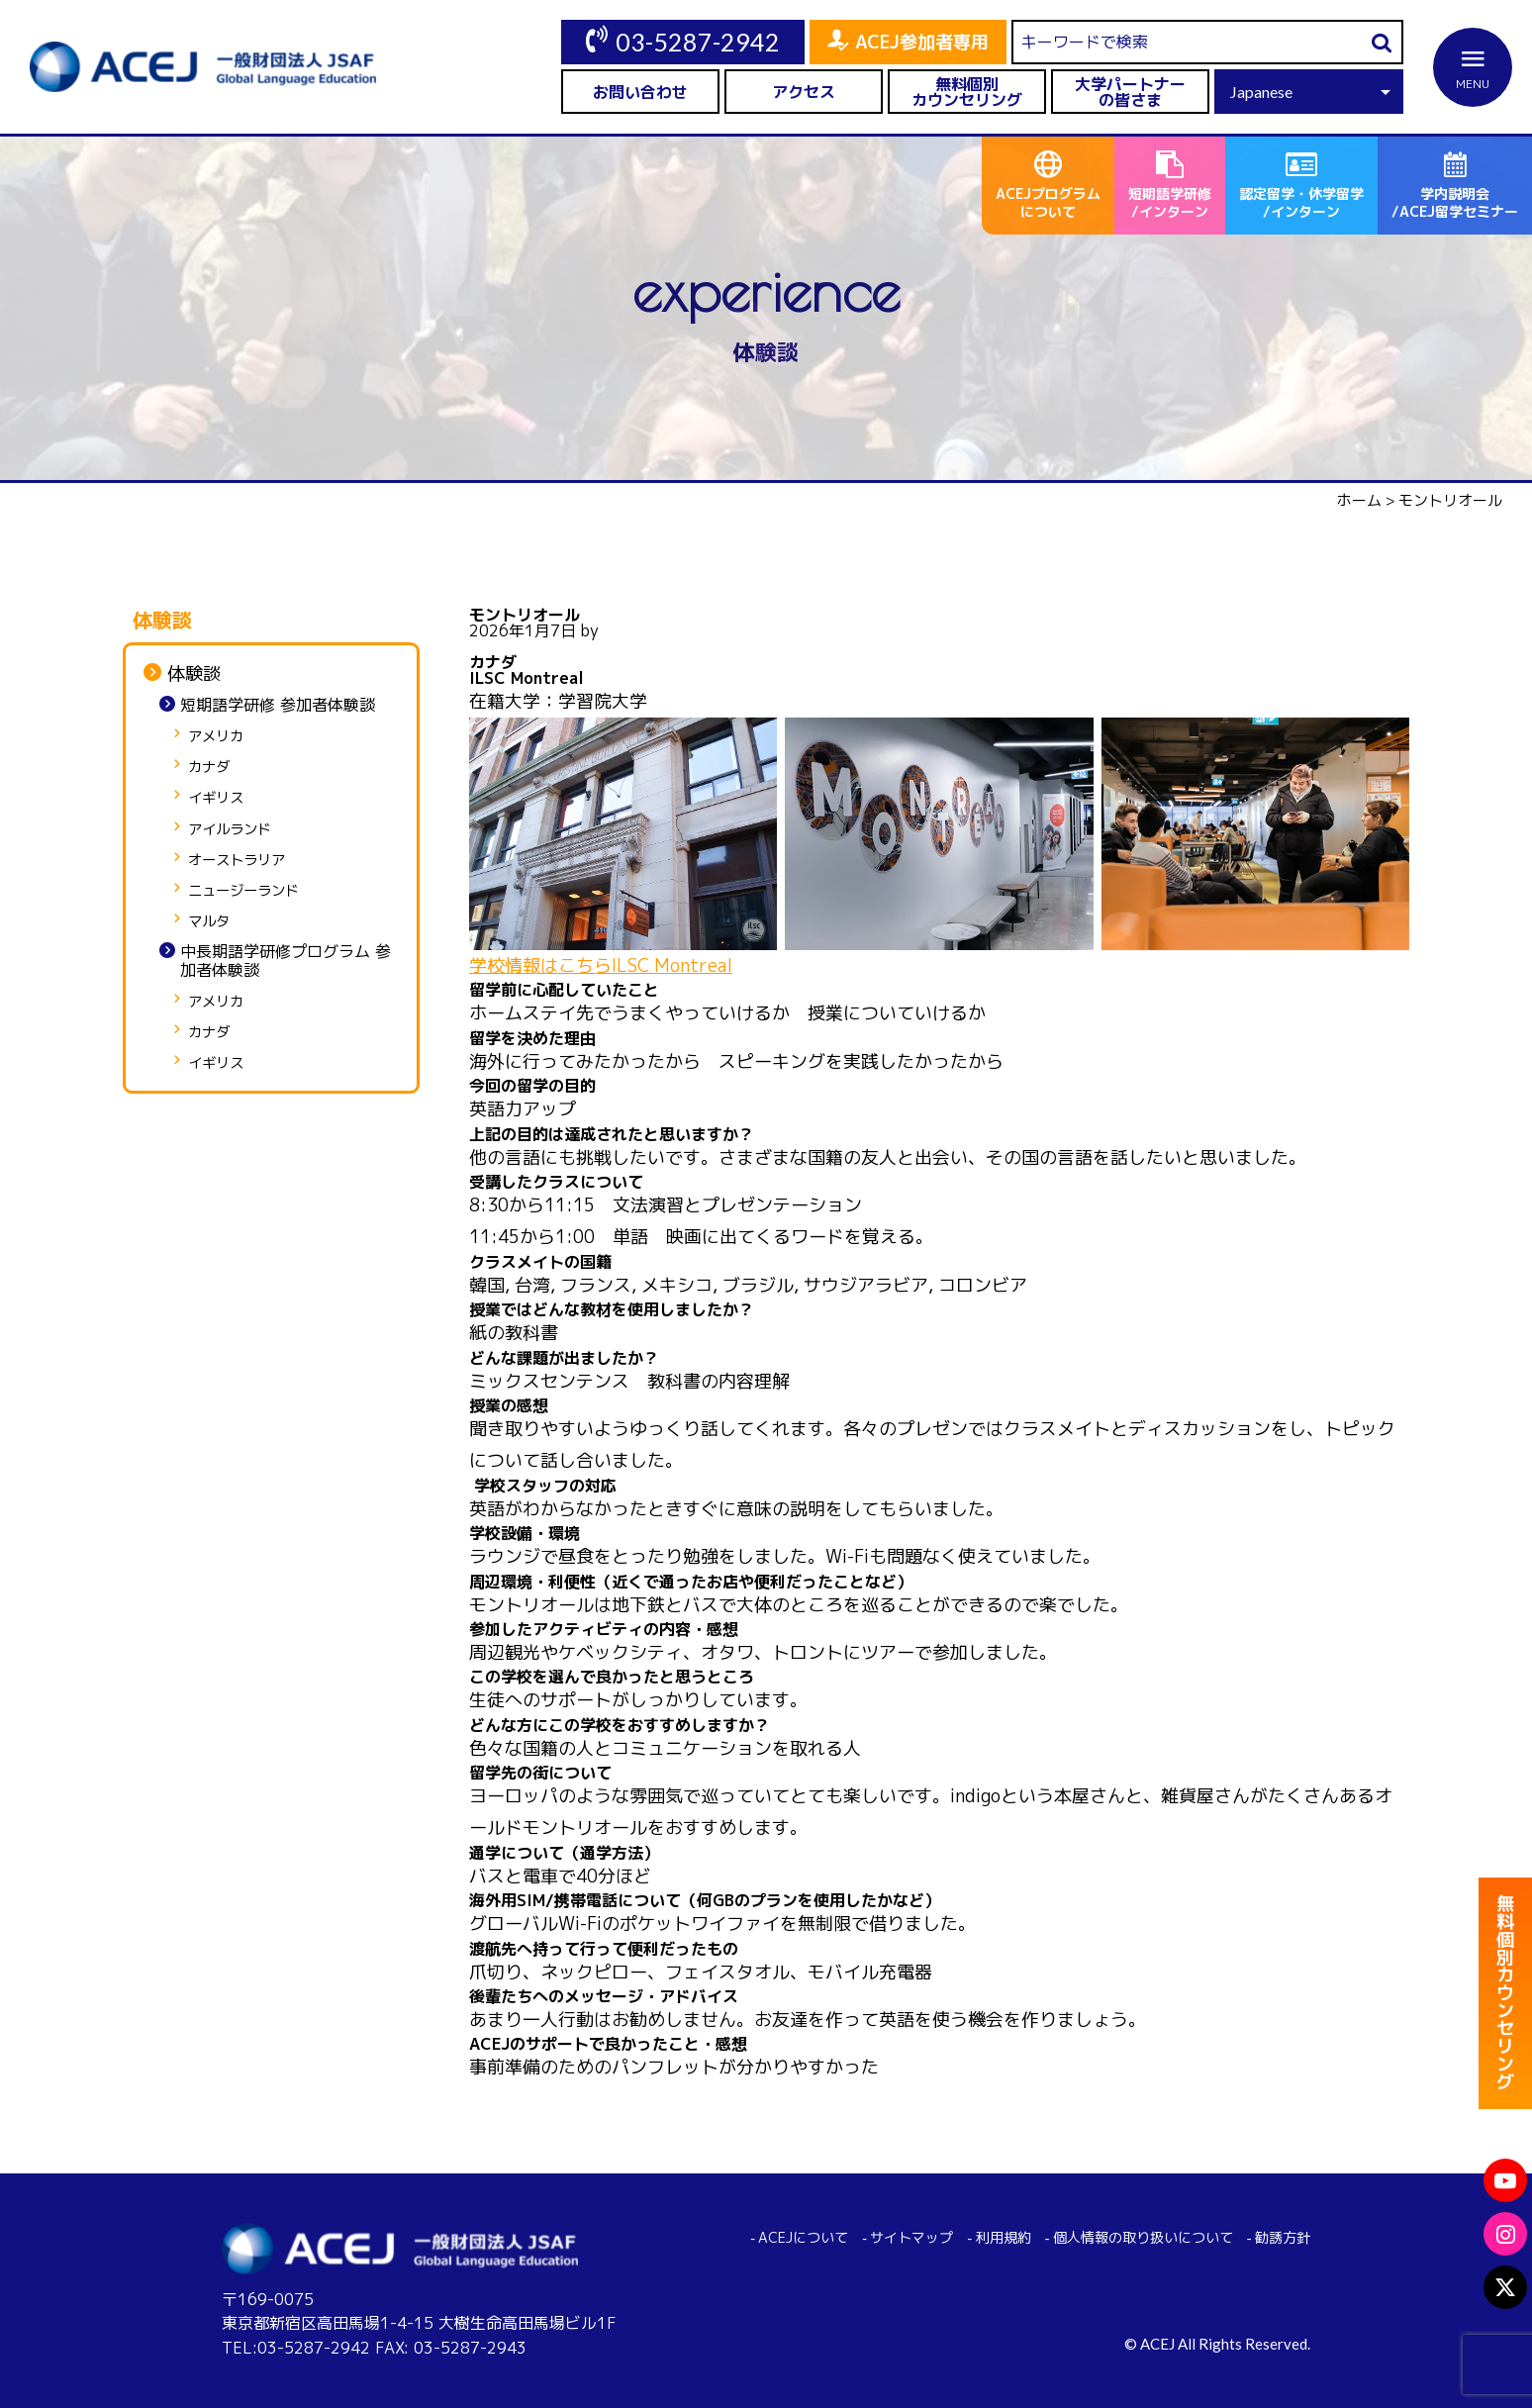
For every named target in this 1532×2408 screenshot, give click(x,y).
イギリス (215, 798)
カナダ (209, 767)
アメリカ (215, 736)
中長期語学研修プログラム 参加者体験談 (285, 961)
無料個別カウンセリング (966, 92)
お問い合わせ (640, 92)
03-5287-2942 (698, 41)
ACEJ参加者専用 (922, 42)
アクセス (803, 92)
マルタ (209, 922)
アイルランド (229, 829)
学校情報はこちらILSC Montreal (600, 965)
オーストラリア (236, 860)
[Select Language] (1308, 91)
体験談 (194, 674)
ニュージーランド (243, 891)
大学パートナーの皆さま (1130, 92)
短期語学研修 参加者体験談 (277, 705)
